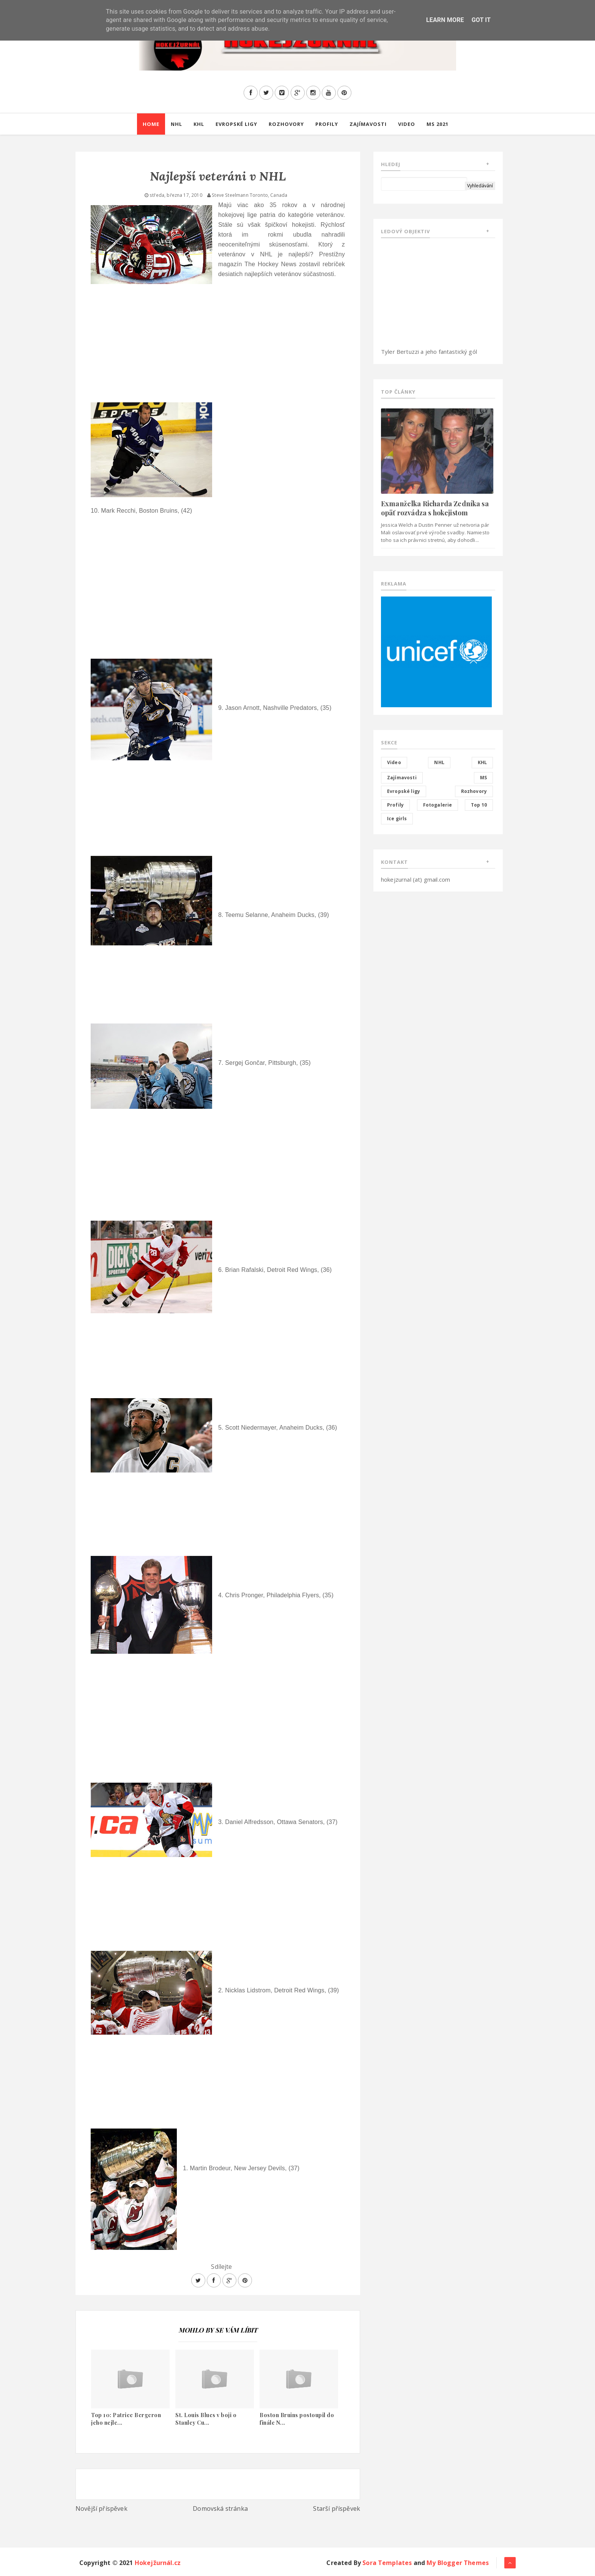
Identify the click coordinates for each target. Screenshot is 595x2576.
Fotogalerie (437, 805)
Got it (481, 20)
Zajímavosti (368, 124)
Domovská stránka (220, 2508)
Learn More (445, 20)
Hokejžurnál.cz (158, 2563)
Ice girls (397, 818)
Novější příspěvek (102, 2508)
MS (483, 777)
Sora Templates (387, 2563)
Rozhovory (286, 124)
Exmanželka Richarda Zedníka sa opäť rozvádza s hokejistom (435, 508)
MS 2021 (438, 124)
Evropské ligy (236, 124)
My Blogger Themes (458, 2563)
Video (406, 124)
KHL (199, 124)
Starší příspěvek (336, 2508)
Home (151, 124)
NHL (176, 124)
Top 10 (479, 805)
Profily (326, 124)
